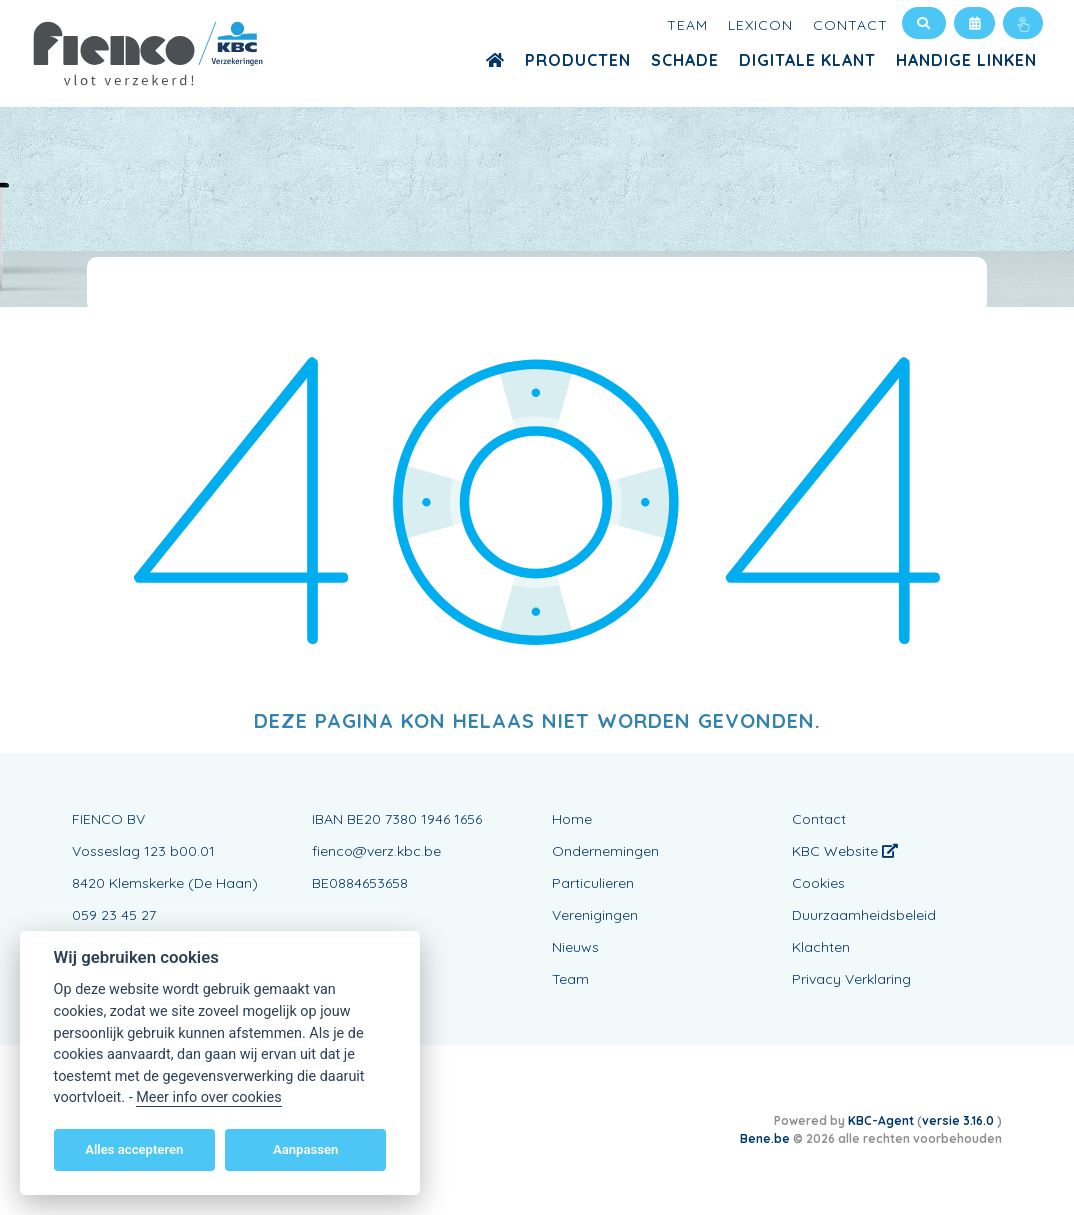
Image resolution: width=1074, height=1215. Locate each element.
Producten (578, 60)
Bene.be (765, 1138)
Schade (685, 60)
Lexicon (760, 25)
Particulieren (593, 883)
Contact (850, 25)
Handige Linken (966, 60)
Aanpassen (305, 1149)
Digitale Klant (807, 60)
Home (572, 819)
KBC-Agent (881, 1120)
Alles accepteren (134, 1149)
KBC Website (845, 851)
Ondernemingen (605, 851)
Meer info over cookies (208, 1097)
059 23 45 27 (114, 915)
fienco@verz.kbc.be (376, 851)
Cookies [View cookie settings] (818, 883)
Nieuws (575, 947)
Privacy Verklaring (851, 979)
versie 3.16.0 (959, 1120)
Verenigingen (595, 915)
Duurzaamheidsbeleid (864, 915)
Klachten (821, 947)
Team (687, 25)
